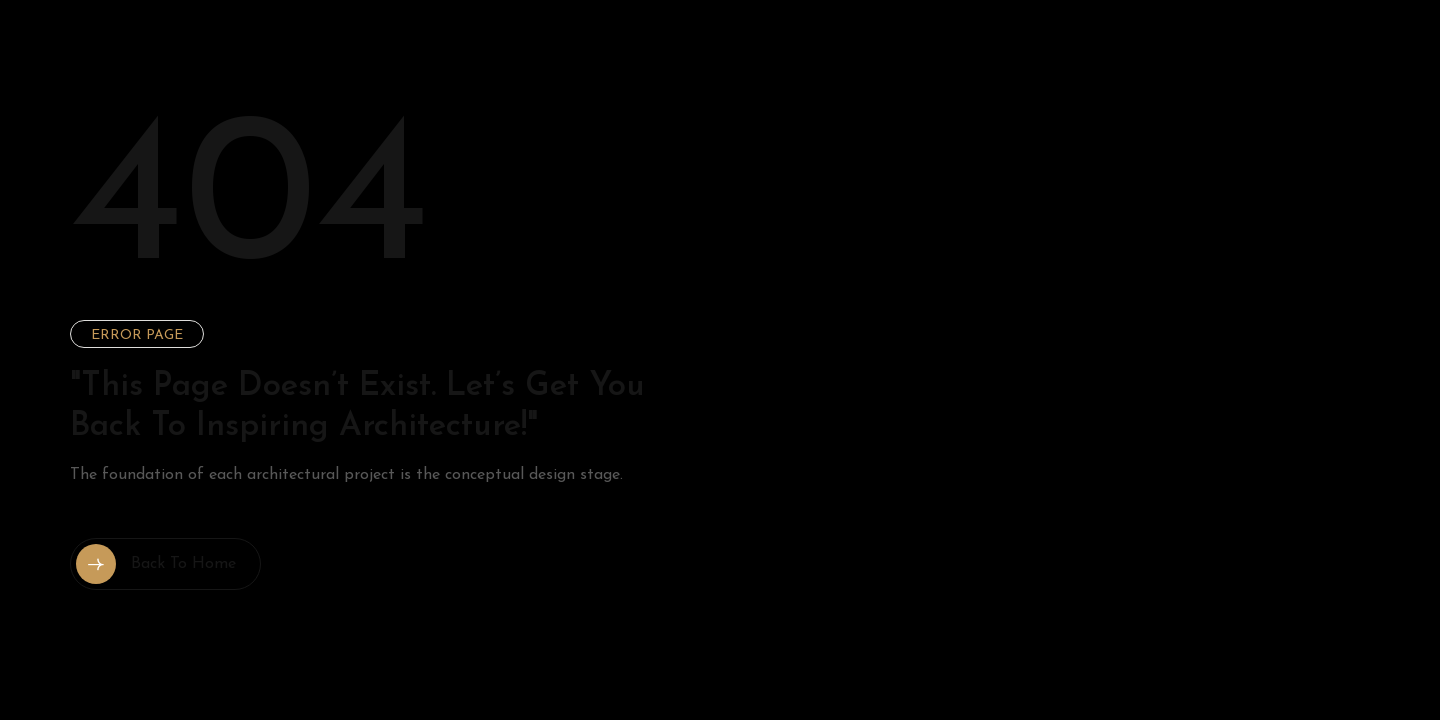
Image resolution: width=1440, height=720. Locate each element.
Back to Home (156, 564)
